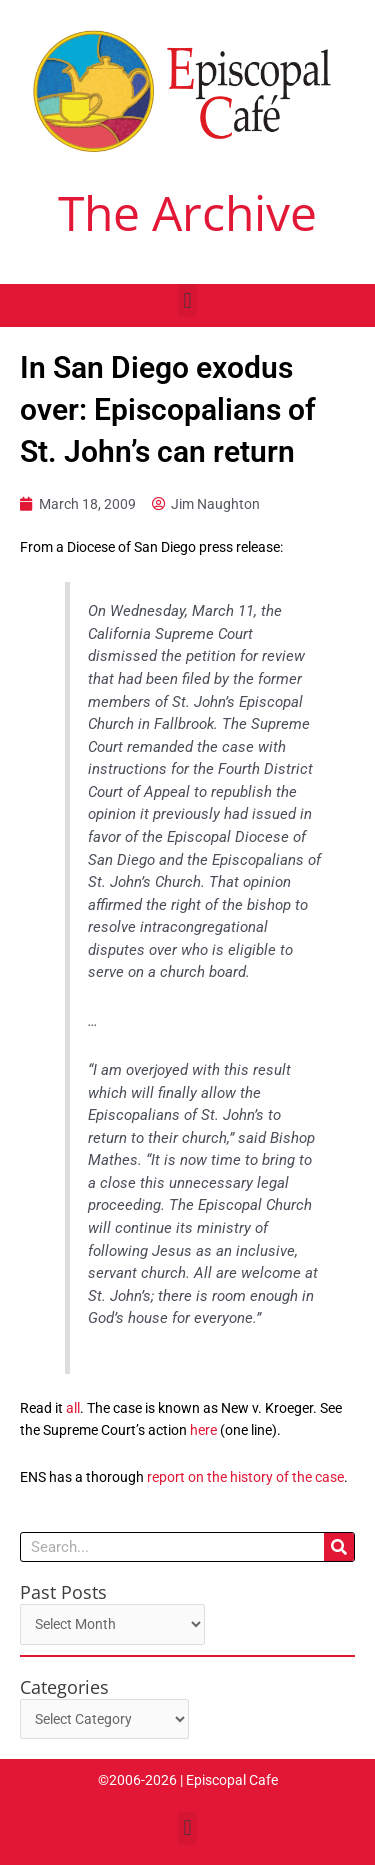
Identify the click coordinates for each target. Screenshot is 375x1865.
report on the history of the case (245, 1477)
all (73, 1408)
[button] (187, 300)
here (203, 1430)
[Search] (339, 1547)
